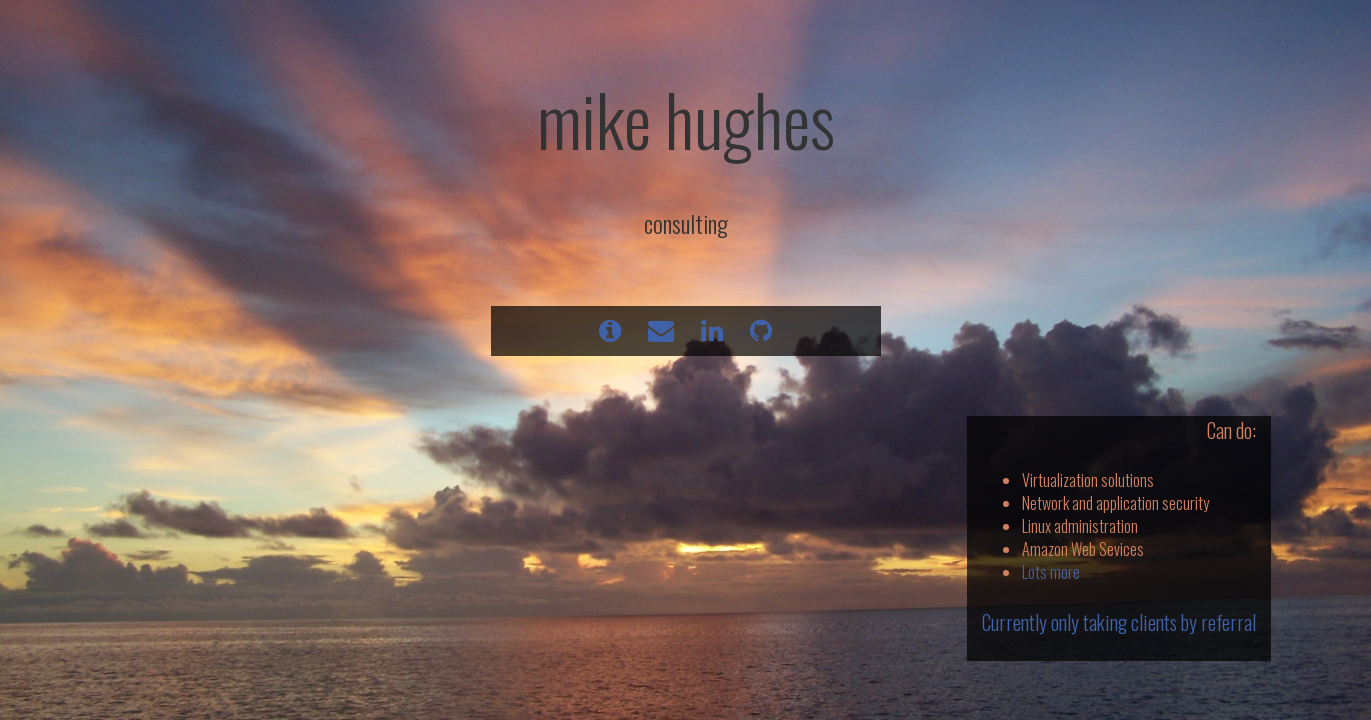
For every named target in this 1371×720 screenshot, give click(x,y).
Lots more (1051, 572)
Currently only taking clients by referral (1119, 622)
